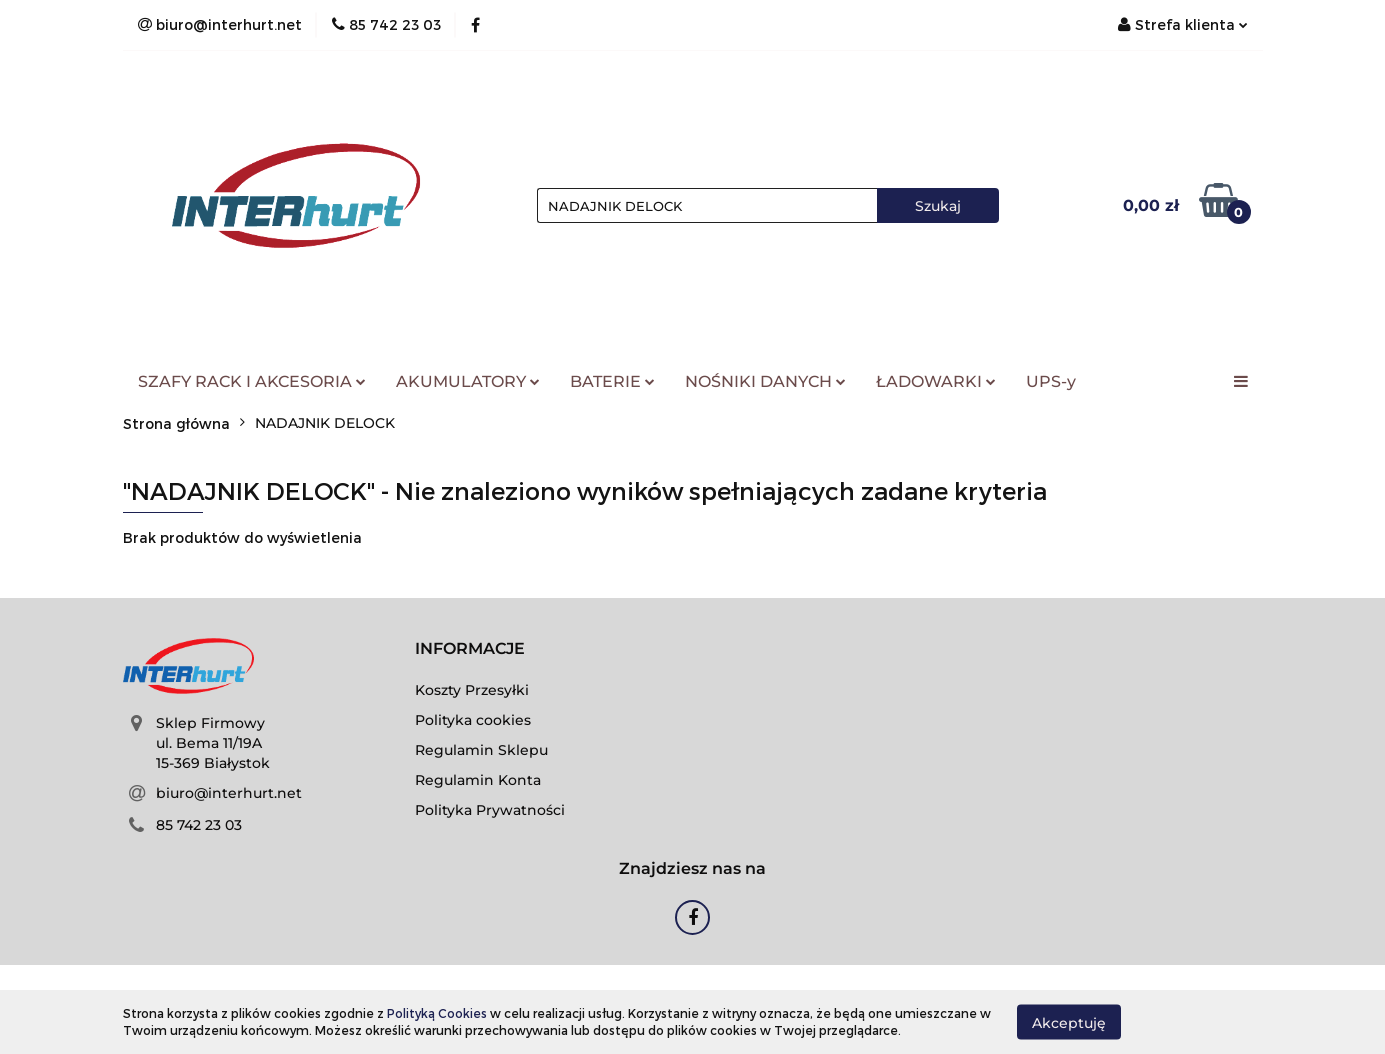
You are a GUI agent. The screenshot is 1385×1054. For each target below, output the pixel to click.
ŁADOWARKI (936, 381)
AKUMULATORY (468, 381)
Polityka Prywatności (490, 810)
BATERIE (612, 381)
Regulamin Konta (478, 780)
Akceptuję (1069, 1022)
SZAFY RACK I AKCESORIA (252, 381)
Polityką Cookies (437, 1013)
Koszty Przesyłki (472, 690)
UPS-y (1051, 381)
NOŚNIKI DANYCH (765, 381)
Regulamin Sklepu (481, 750)
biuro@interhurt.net (229, 793)
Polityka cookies (473, 720)
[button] (470, 649)
